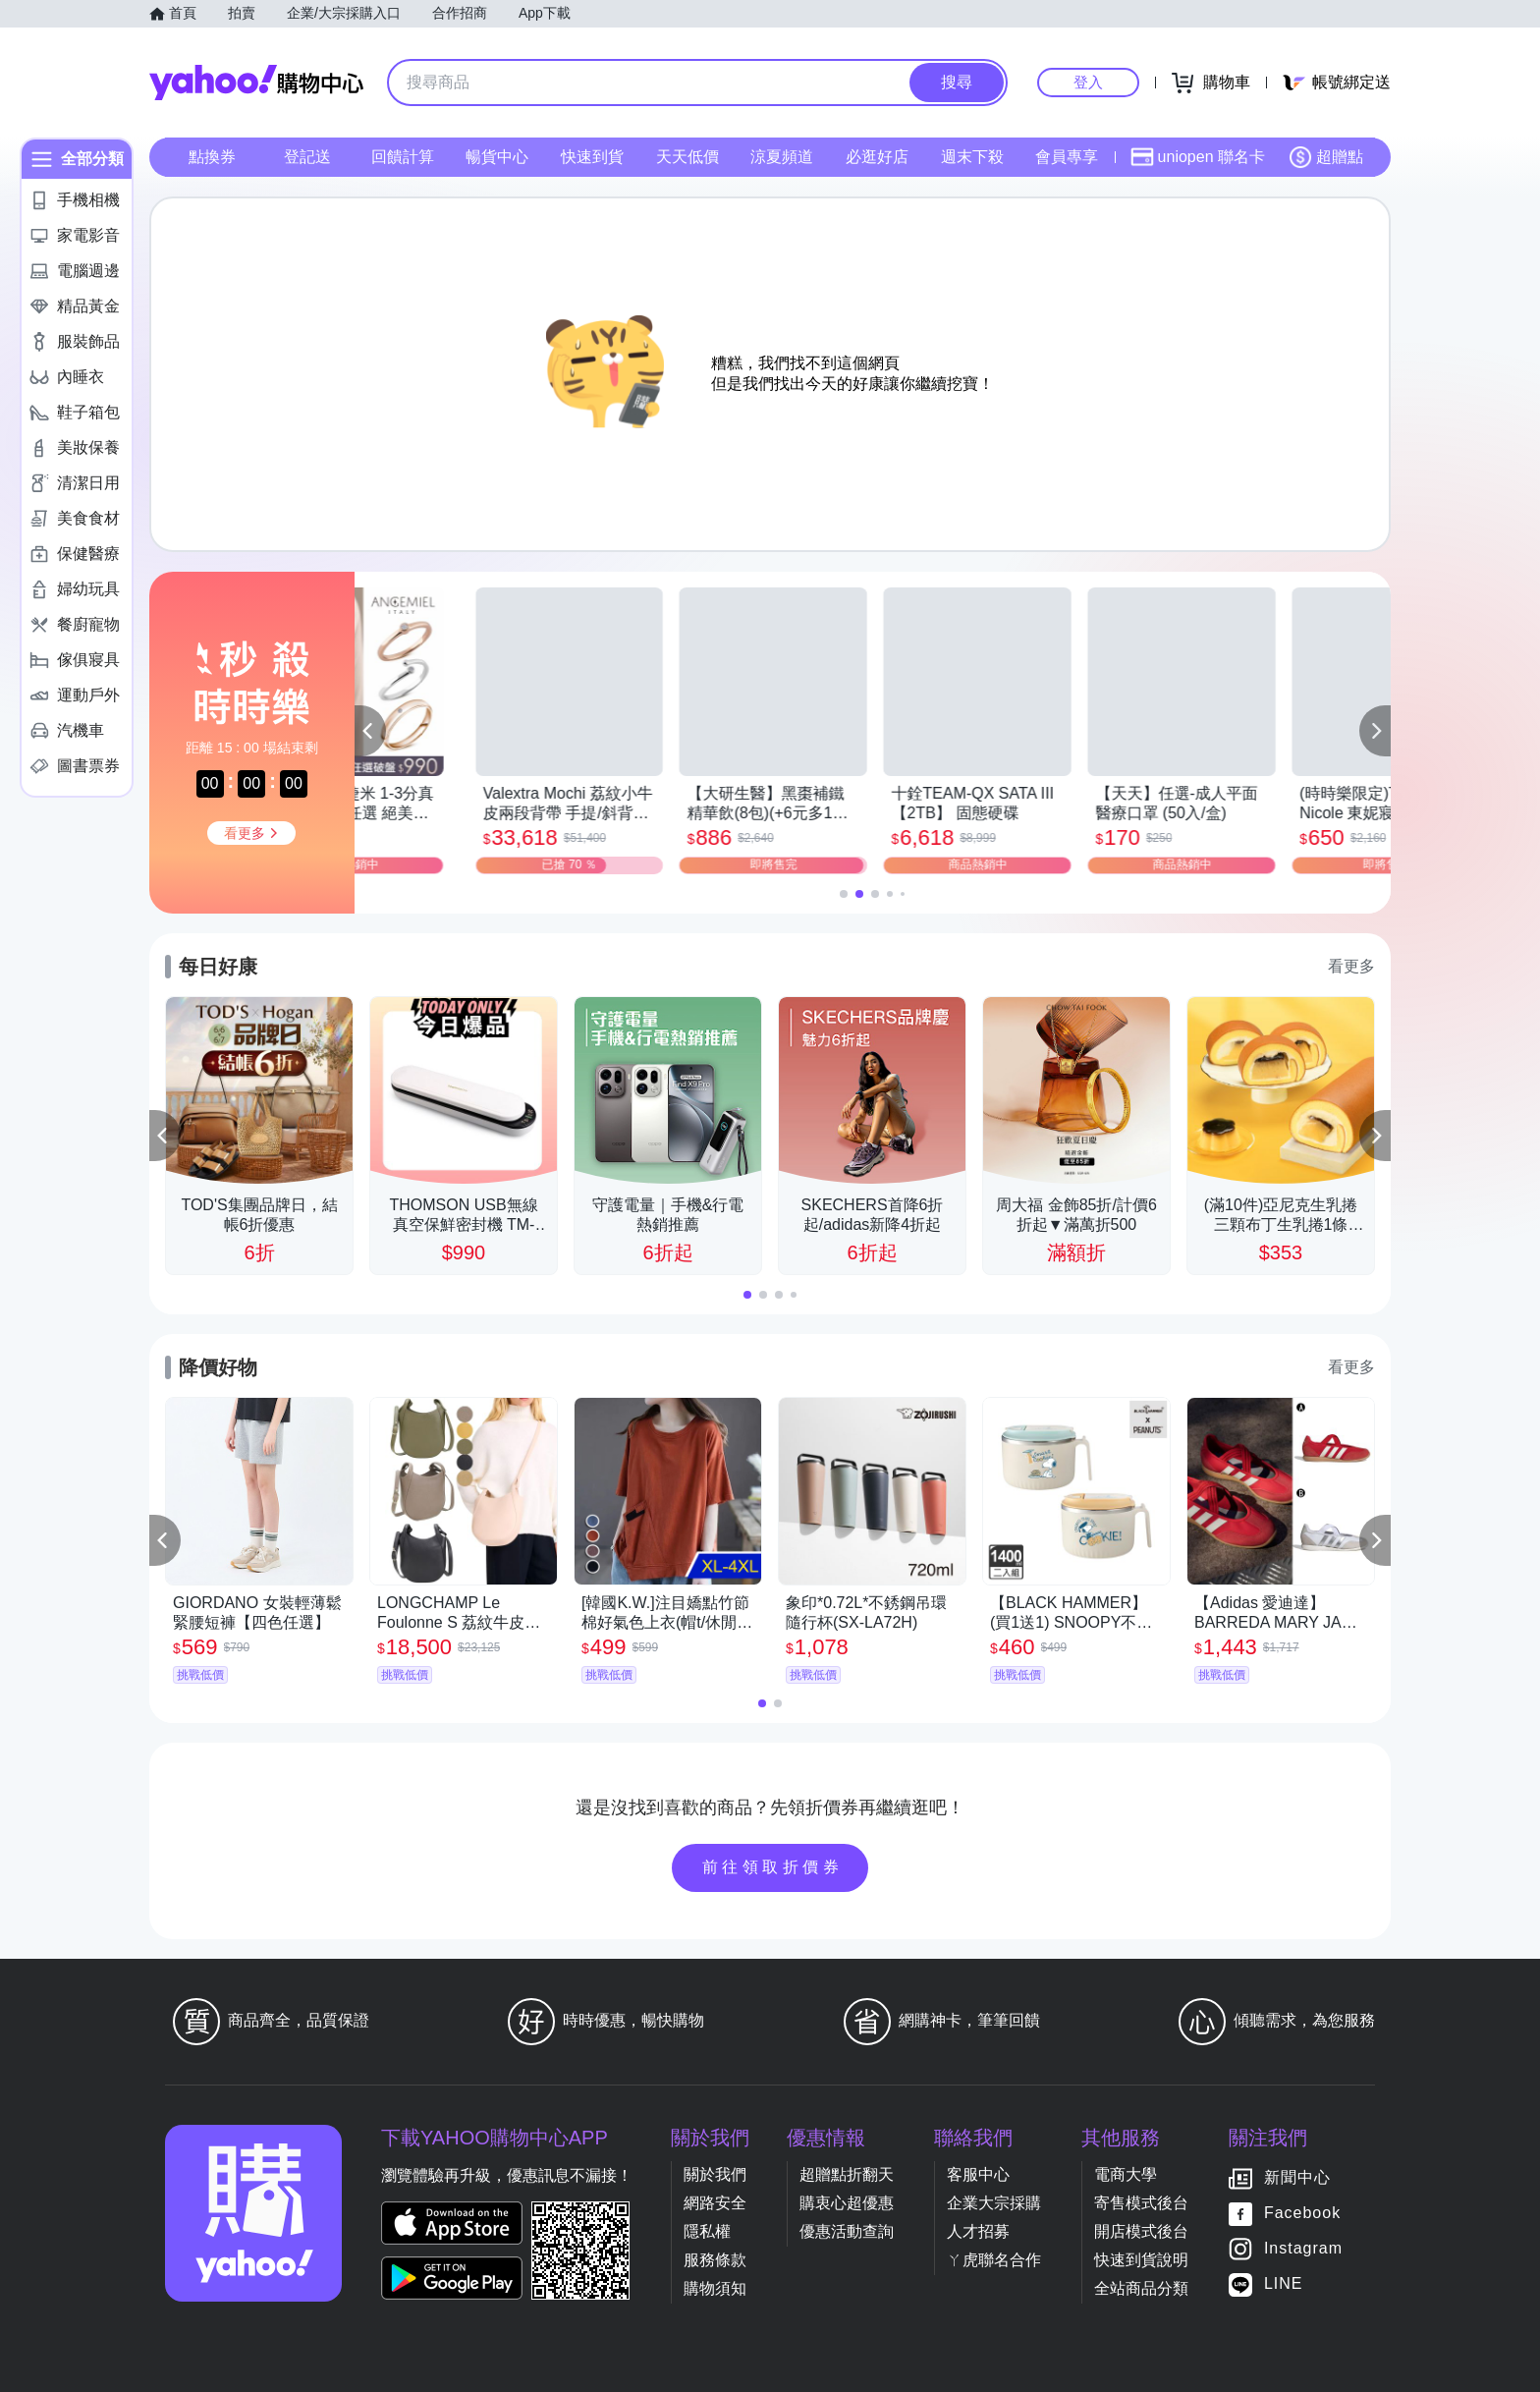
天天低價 (687, 156)
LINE (1283, 2283)
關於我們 (715, 2174)
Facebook (1302, 2212)
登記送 (307, 156)
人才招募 (978, 2231)
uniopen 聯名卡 (1197, 157)
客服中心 (978, 2174)
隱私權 (707, 2231)
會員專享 (1066, 156)
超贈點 (1326, 157)
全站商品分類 (1141, 2288)
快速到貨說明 (1141, 2260)
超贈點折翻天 (846, 2174)
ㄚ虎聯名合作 (994, 2260)
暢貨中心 (497, 156)
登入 (1088, 82)
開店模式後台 (1141, 2231)
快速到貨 (592, 156)
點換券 (212, 156)
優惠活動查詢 (846, 2231)
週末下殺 (972, 156)
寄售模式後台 (1141, 2203)
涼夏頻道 (781, 156)
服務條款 (715, 2260)
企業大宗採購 (994, 2203)
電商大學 (1125, 2174)
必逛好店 (877, 156)
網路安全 (715, 2203)
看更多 (1351, 966)
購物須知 (715, 2288)
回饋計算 (402, 156)
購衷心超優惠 (846, 2203)
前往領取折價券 (773, 1867)
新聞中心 (1297, 2177)
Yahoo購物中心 (256, 82)
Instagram (1303, 2248)
